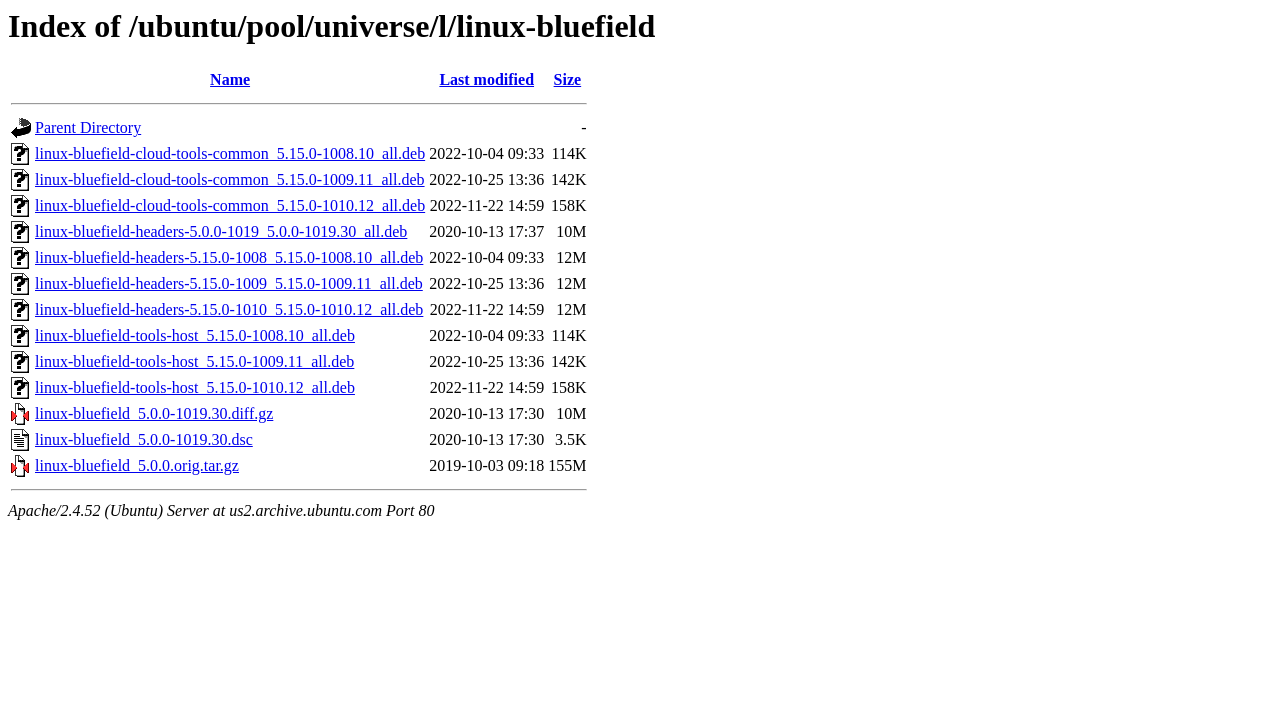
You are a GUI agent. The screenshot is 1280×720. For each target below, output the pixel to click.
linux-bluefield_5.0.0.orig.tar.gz (137, 465)
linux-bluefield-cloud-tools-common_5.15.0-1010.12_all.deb (230, 205)
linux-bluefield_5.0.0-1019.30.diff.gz (154, 413)
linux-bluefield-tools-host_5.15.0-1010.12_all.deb (195, 387)
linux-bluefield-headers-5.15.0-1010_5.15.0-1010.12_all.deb (229, 309)
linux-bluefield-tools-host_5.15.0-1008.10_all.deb (195, 335)
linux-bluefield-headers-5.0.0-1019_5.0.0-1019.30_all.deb (221, 231)
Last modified (486, 79)
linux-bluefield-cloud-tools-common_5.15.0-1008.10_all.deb (230, 153)
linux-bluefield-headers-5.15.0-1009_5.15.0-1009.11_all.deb (229, 283)
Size (568, 79)
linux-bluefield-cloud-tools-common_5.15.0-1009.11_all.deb (230, 179)
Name (230, 79)
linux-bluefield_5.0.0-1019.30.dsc (144, 439)
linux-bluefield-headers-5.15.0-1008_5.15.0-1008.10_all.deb (229, 257)
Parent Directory (88, 127)
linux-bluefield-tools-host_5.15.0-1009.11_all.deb (194, 361)
